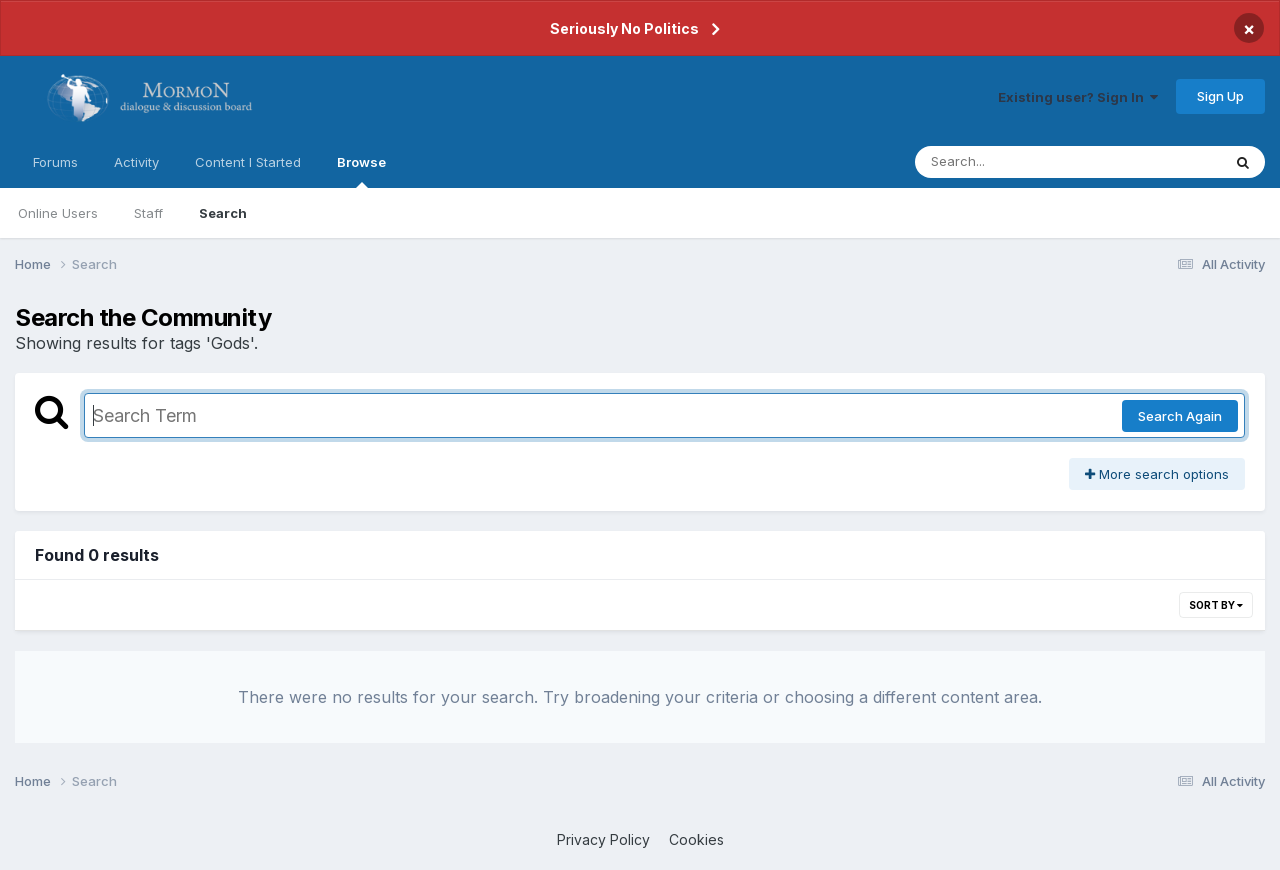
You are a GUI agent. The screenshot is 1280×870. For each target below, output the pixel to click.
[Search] (1013, 162)
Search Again (1180, 416)
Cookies (696, 839)
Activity (136, 162)
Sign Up (1220, 96)
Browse (361, 171)
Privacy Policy (603, 839)
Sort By (1216, 605)
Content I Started (248, 162)
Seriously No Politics (624, 28)
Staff (148, 213)
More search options (1157, 474)
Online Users (58, 213)
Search (223, 213)
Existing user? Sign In (1078, 97)
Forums (55, 162)
